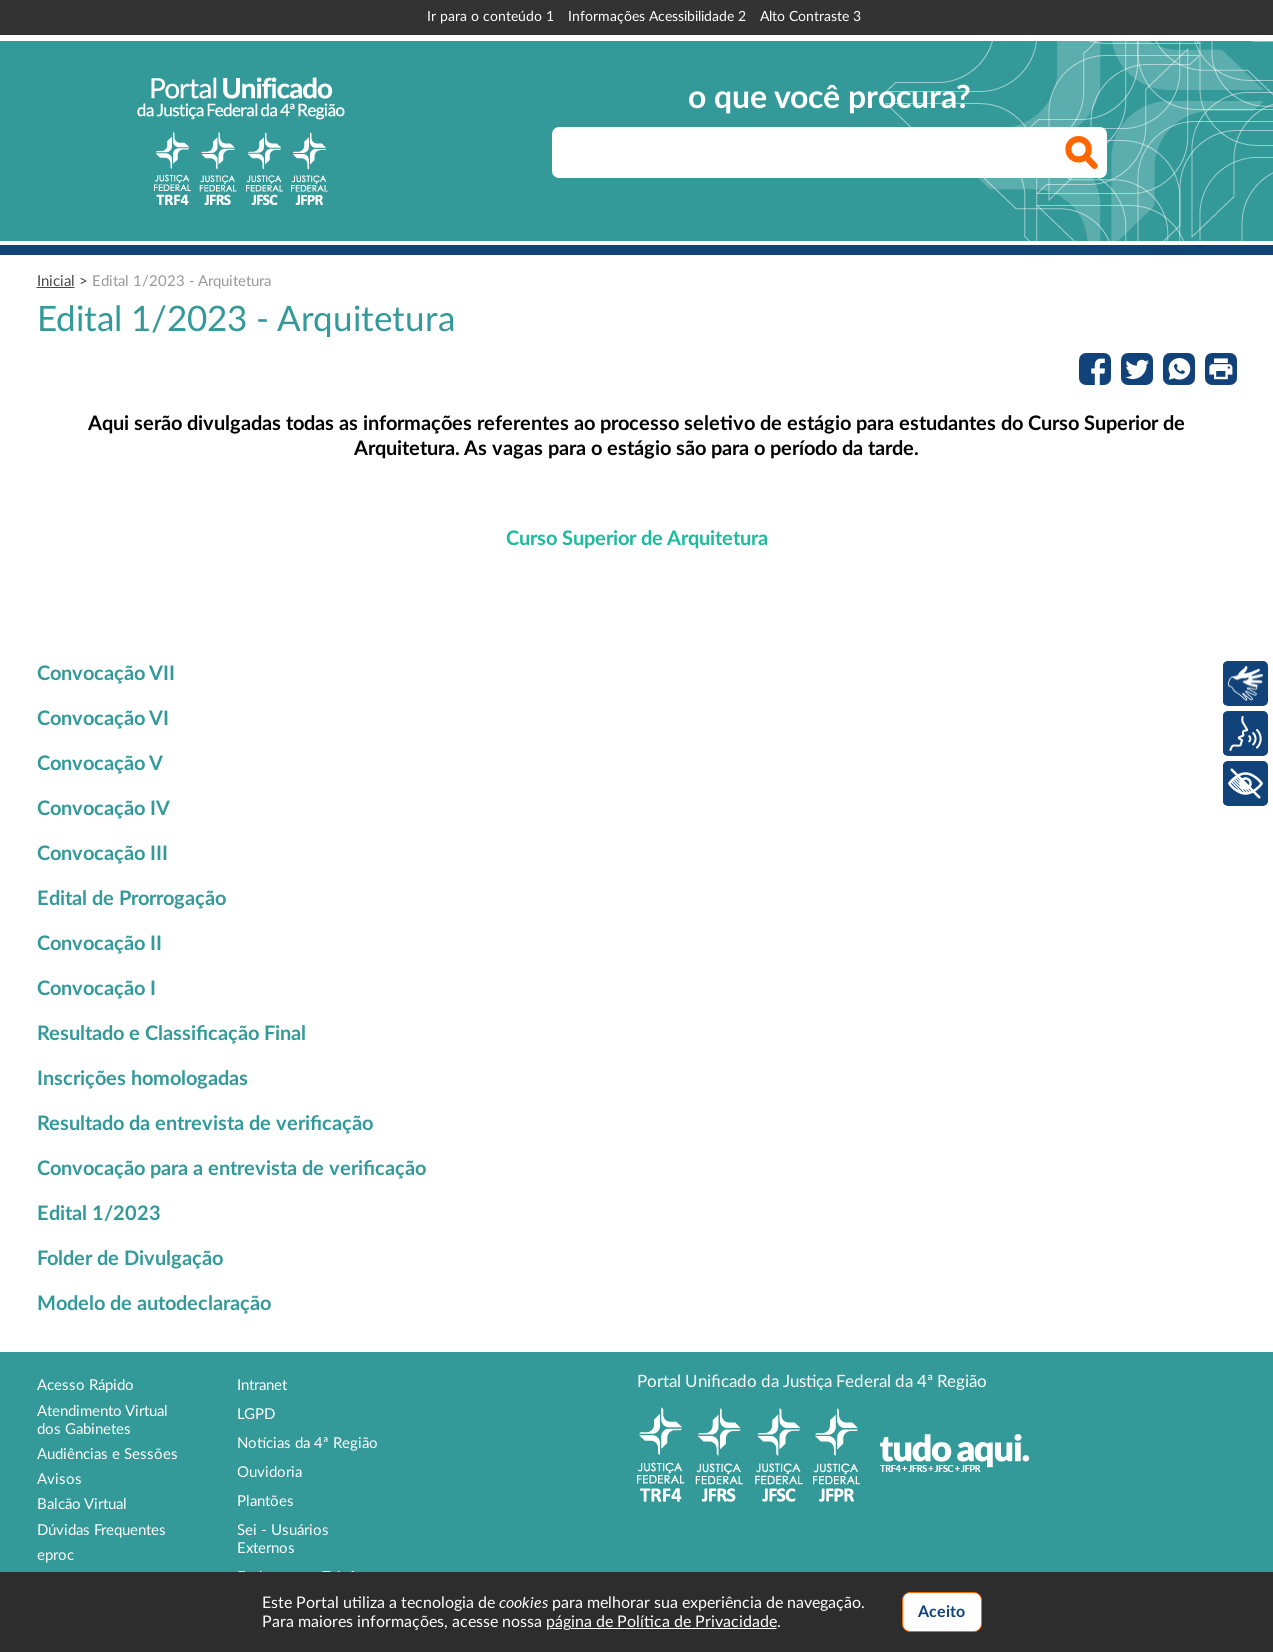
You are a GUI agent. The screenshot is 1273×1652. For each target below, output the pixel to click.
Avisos (59, 1479)
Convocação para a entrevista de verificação (231, 1169)
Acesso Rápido (85, 1385)
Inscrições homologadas (142, 1079)
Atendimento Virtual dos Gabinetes (102, 1420)
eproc (55, 1555)
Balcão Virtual (82, 1504)
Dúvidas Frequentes (101, 1530)
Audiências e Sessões (107, 1454)
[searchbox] (829, 152)
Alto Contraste (810, 17)
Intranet (262, 1385)
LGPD (256, 1414)
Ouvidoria (269, 1472)
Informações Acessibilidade (657, 17)
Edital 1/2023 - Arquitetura (181, 281)
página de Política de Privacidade (661, 1622)
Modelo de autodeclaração (154, 1304)
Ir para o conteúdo (490, 17)
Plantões (265, 1501)
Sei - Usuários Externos (283, 1539)
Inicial (56, 281)
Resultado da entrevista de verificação (205, 1124)
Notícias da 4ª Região (307, 1443)
